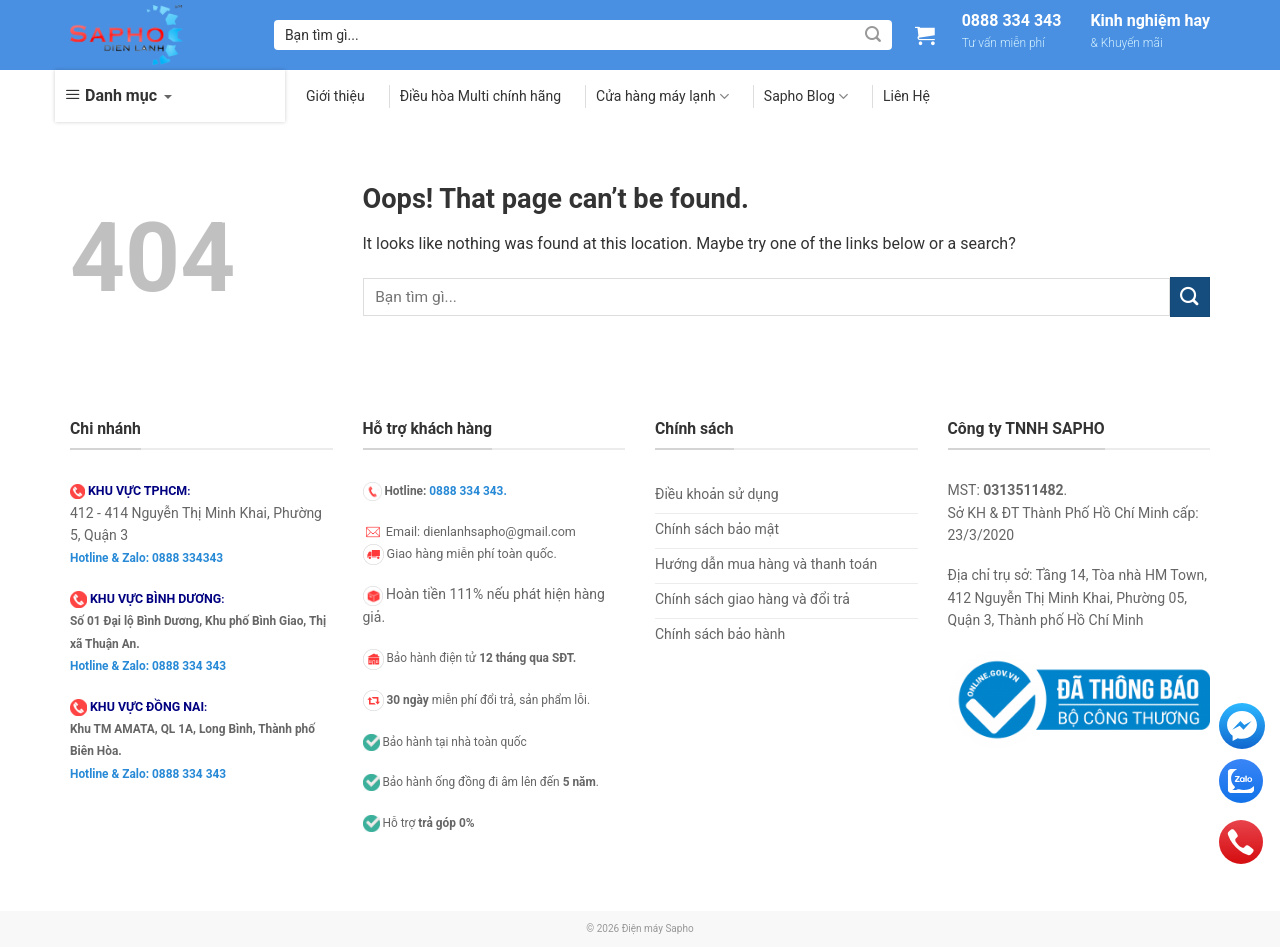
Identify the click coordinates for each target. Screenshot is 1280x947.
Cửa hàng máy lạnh (662, 96)
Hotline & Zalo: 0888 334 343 (148, 666)
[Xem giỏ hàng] (925, 35)
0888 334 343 (1012, 21)
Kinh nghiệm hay (1150, 21)
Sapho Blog (806, 96)
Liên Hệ (906, 96)
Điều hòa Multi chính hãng (480, 96)
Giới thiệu (335, 96)
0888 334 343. (468, 491)
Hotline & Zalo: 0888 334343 (146, 558)
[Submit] (873, 35)
